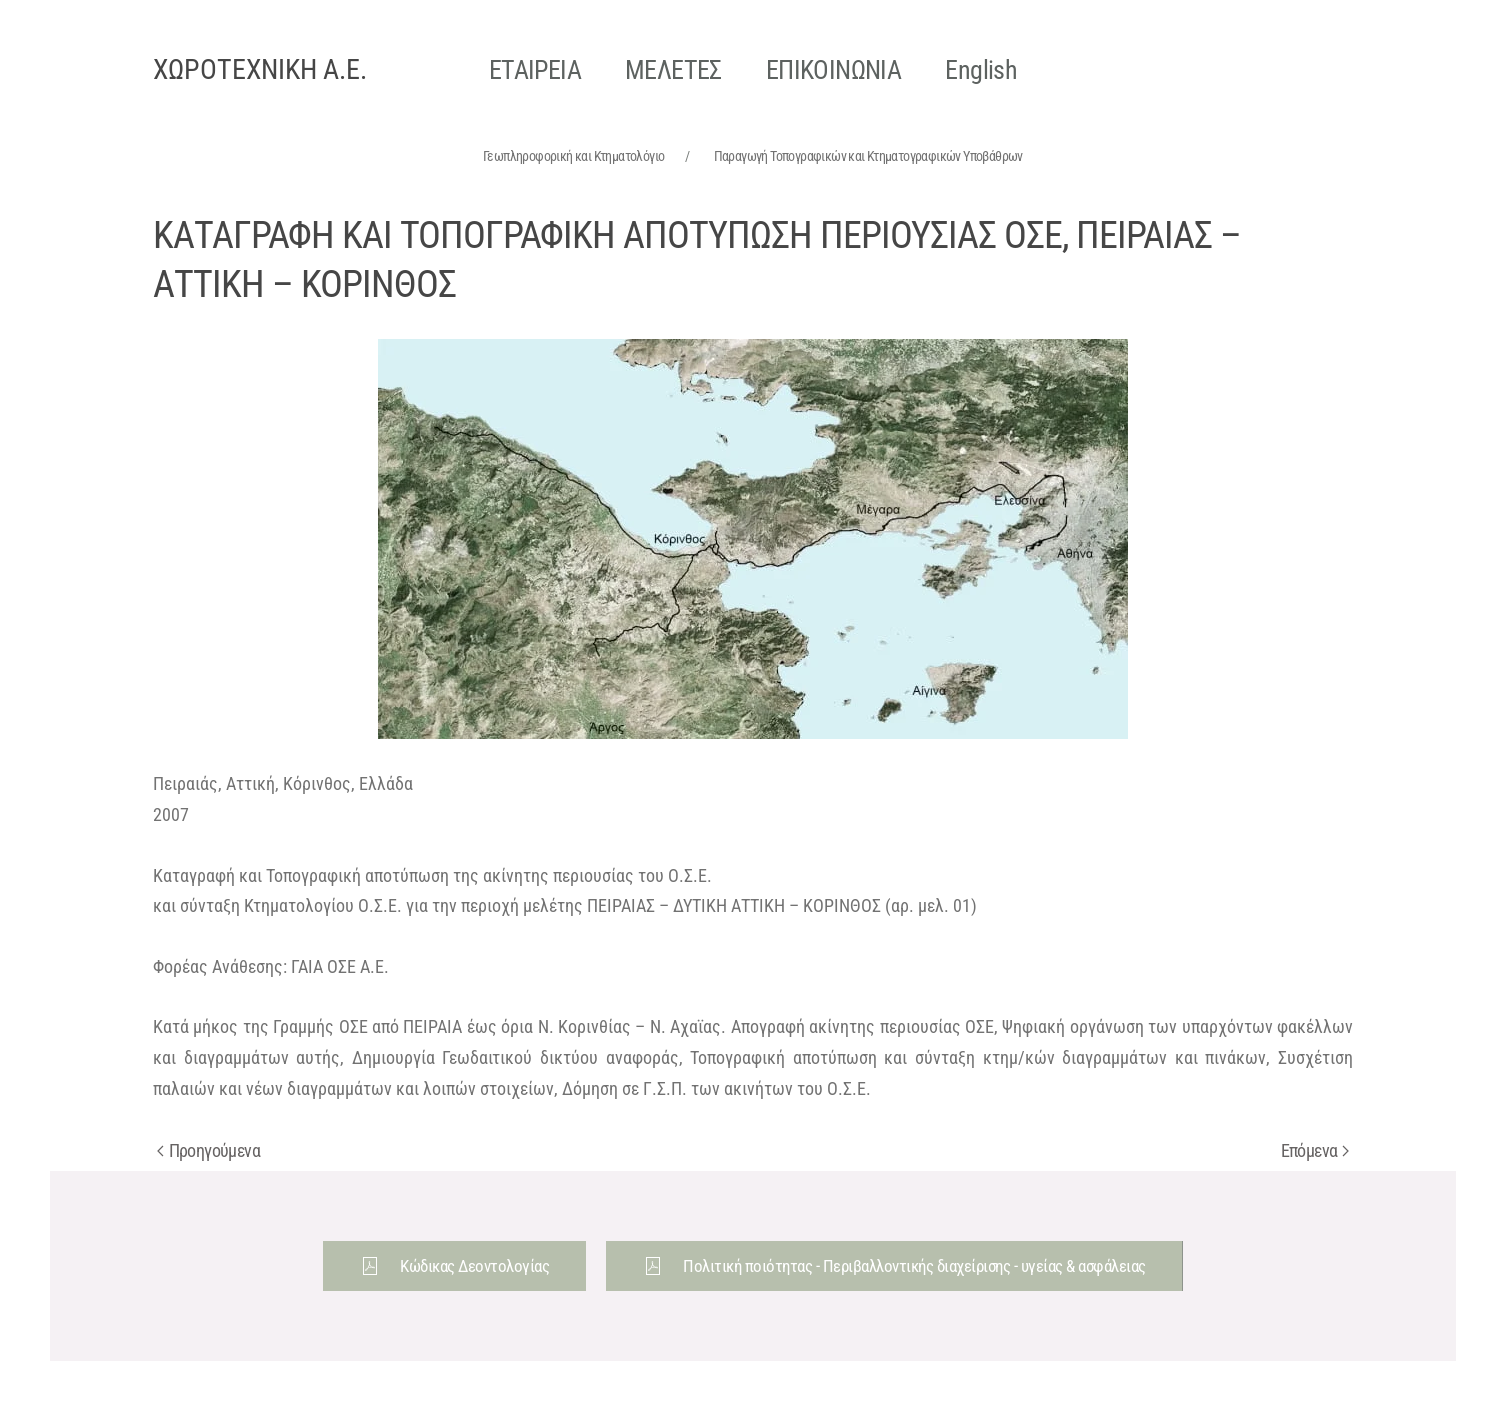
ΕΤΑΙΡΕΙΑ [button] (535, 70)
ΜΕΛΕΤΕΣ (673, 70)
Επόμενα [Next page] (1315, 1150)
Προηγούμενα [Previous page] (208, 1150)
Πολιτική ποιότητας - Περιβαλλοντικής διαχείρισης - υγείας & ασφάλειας (894, 1266)
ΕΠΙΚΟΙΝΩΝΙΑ (833, 70)
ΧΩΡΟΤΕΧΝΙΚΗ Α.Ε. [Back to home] (260, 69)
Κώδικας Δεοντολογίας (454, 1266)
